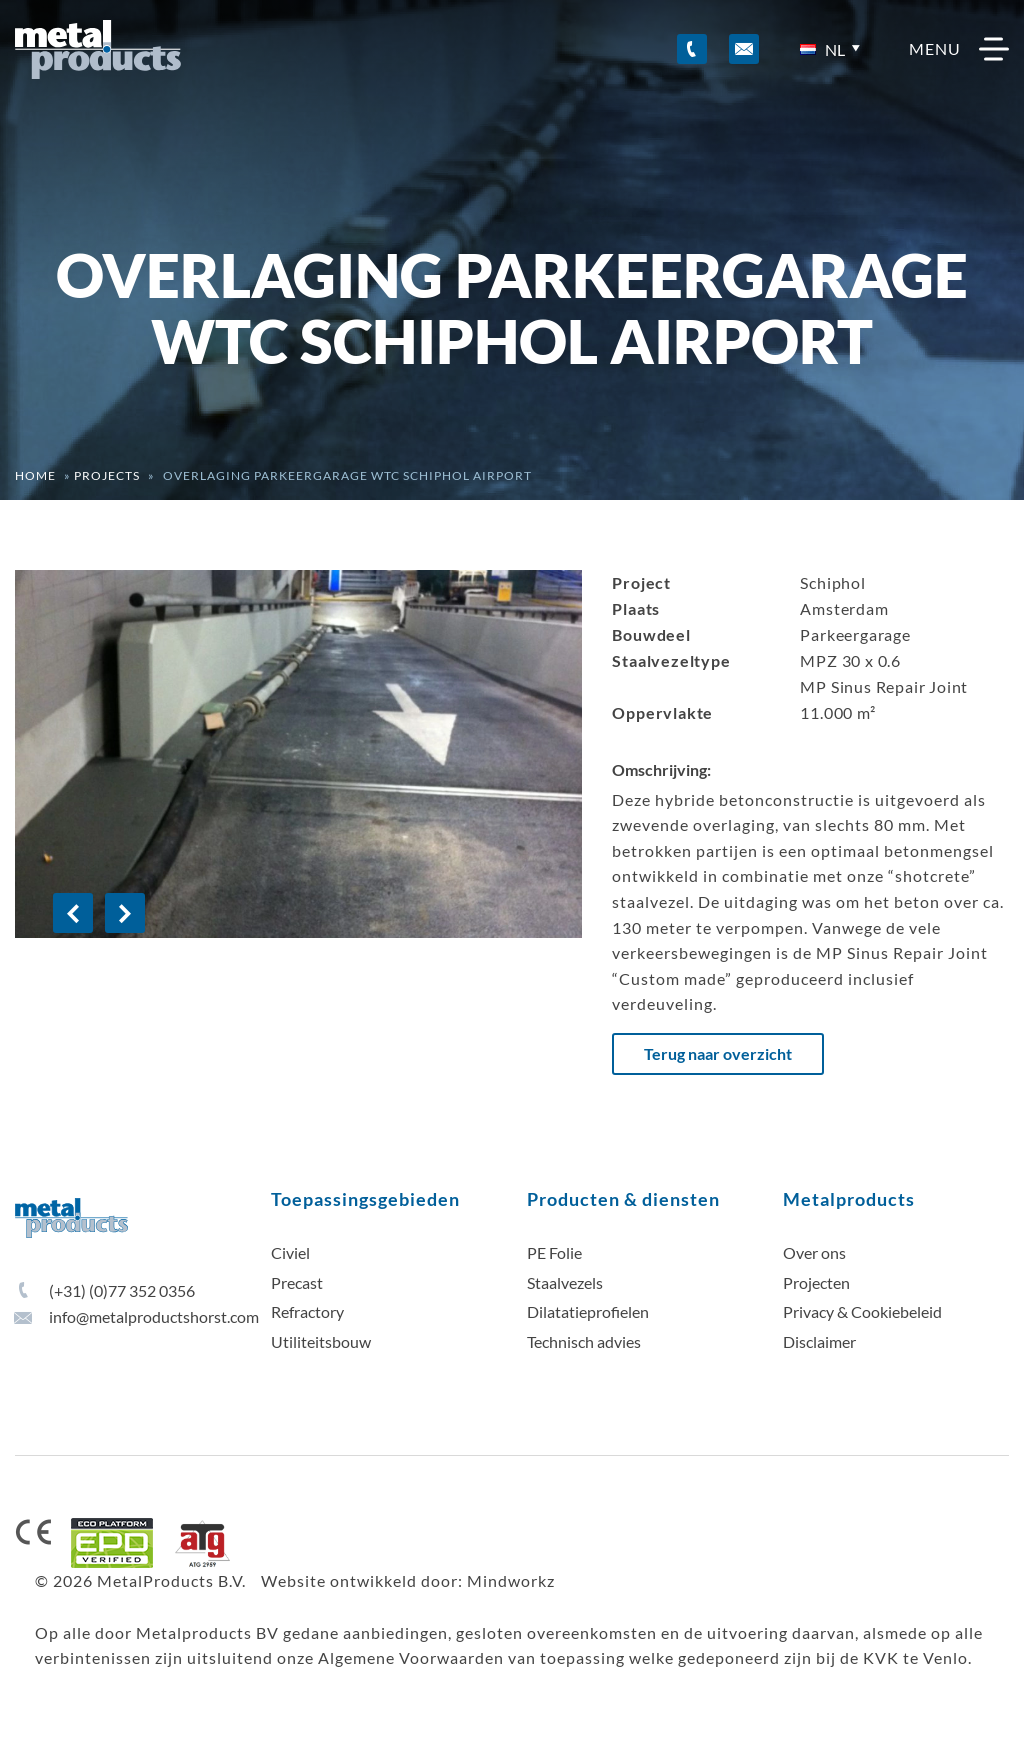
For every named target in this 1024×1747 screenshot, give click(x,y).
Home (35, 475)
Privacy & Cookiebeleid (862, 1311)
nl (822, 49)
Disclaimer (819, 1341)
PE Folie (554, 1252)
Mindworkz (511, 1580)
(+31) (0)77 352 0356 (105, 1290)
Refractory (307, 1311)
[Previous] (73, 913)
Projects (107, 475)
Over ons (814, 1252)
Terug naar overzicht (718, 1053)
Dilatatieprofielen (588, 1311)
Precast (297, 1282)
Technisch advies (584, 1341)
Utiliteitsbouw (321, 1341)
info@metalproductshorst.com (137, 1316)
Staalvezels (565, 1282)
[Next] (125, 913)
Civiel (290, 1252)
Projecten (816, 1282)
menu (959, 48)
